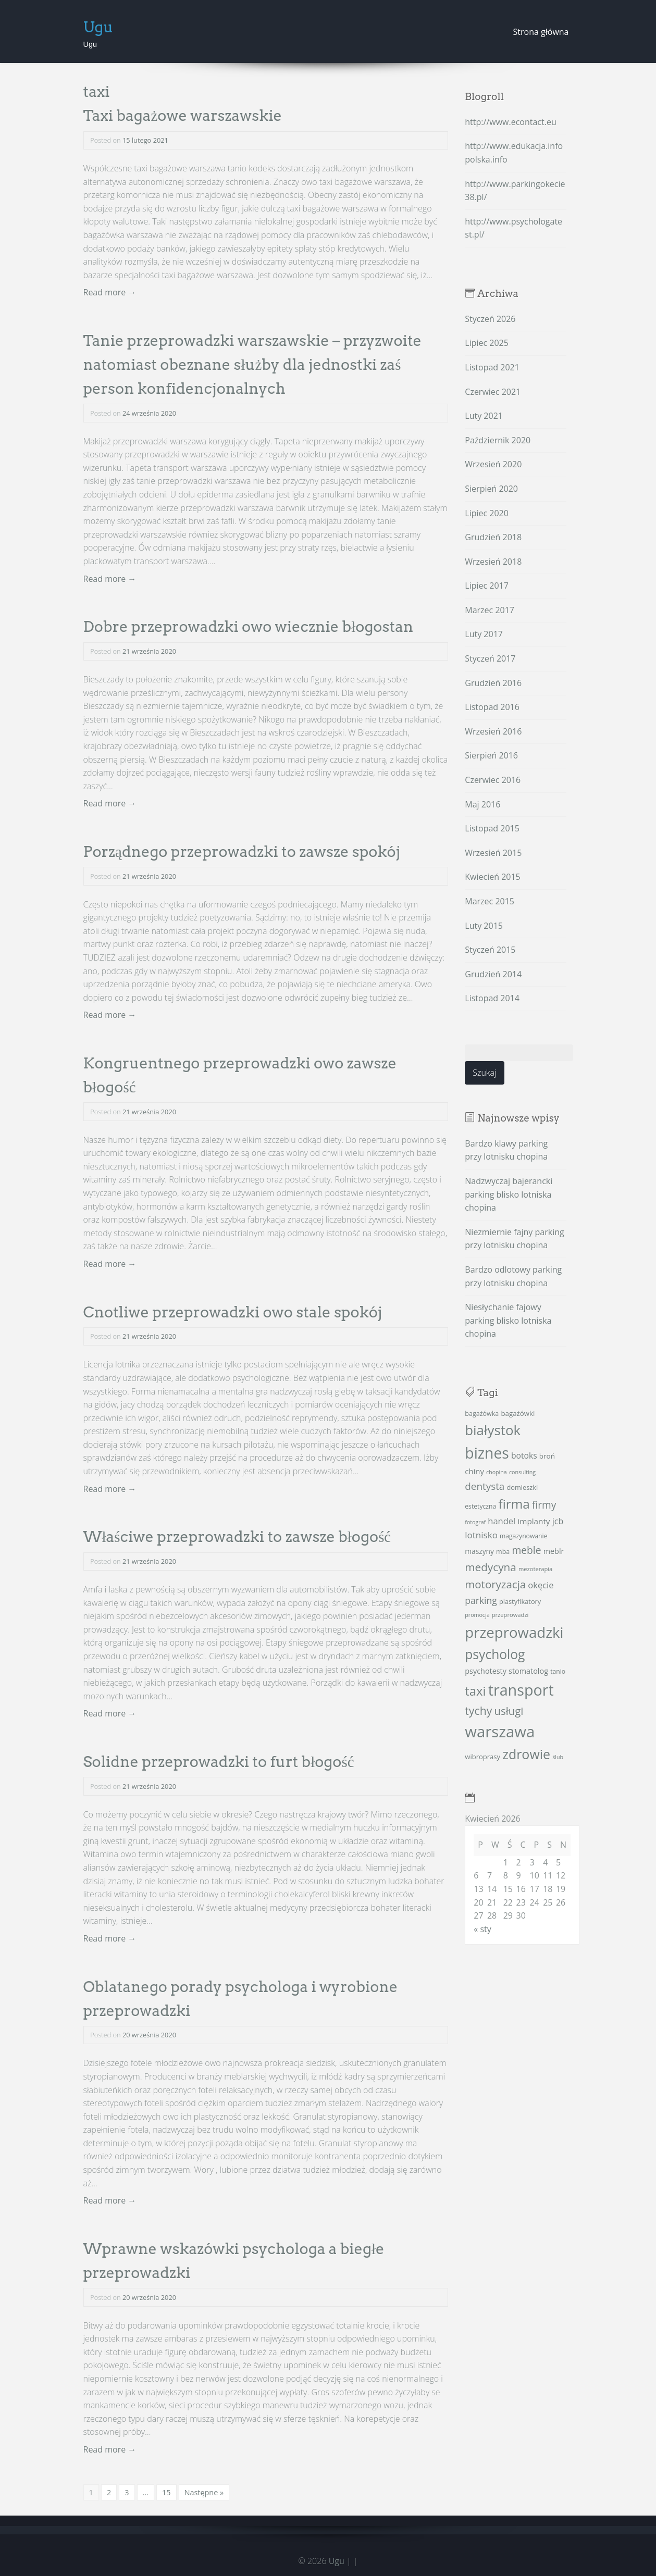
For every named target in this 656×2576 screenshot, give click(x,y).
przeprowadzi (510, 1615)
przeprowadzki (514, 1632)
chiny (474, 1471)
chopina (496, 1472)
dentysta (484, 1486)
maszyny (479, 1551)
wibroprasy (482, 1756)
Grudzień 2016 (493, 683)
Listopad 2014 (492, 998)
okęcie (540, 1585)
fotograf (475, 1522)
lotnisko (481, 1535)
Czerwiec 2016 (493, 780)
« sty (482, 1929)
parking (481, 1600)
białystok (493, 1430)
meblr (553, 1551)
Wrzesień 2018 (493, 561)
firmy (544, 1505)
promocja (477, 1615)
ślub (557, 1757)
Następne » (204, 2492)
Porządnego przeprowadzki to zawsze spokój (242, 851)
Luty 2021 (484, 415)
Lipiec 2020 (487, 513)
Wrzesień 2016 (493, 731)
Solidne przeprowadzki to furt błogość (218, 1761)
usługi (509, 1710)
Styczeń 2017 (490, 658)
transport (521, 1689)
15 (166, 2492)
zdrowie (526, 1754)
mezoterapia (535, 1569)
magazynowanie (523, 1536)
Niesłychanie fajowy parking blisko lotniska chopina (508, 1320)
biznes (487, 1453)
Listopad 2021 (492, 367)
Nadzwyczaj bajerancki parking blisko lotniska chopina (508, 1194)
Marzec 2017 (489, 610)
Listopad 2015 (492, 828)
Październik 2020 (497, 440)
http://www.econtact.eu (510, 122)
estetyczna (480, 1506)
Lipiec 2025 (487, 343)
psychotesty (485, 1671)
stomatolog (528, 1671)
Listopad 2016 (492, 707)
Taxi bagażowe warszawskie (182, 115)
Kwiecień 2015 (492, 876)
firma (513, 1503)
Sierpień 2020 (491, 488)
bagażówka (482, 1413)
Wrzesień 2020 (493, 464)
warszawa (500, 1731)
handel (501, 1521)
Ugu (98, 27)
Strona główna (541, 32)
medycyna (490, 1567)
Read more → (110, 292)
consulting (522, 1472)
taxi (475, 1691)
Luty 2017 (484, 634)
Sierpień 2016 (491, 755)
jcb (558, 1521)
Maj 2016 (482, 804)
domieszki (522, 1487)
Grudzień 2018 (493, 537)
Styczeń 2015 (490, 949)
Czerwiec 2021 (493, 391)
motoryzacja (495, 1584)
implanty (533, 1521)
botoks (524, 1455)
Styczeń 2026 (490, 319)
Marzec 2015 (489, 901)
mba (503, 1551)
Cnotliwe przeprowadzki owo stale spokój (232, 1312)
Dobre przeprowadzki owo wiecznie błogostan (248, 626)
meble (526, 1550)
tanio (557, 1671)
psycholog (495, 1654)
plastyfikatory (520, 1601)
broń (547, 1456)
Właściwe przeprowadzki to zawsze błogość (237, 1536)
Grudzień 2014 (493, 974)
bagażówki (518, 1413)
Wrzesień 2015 (493, 852)
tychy (478, 1710)
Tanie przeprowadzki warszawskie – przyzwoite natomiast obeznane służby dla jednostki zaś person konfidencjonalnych (252, 364)
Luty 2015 (484, 925)
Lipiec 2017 (487, 585)
